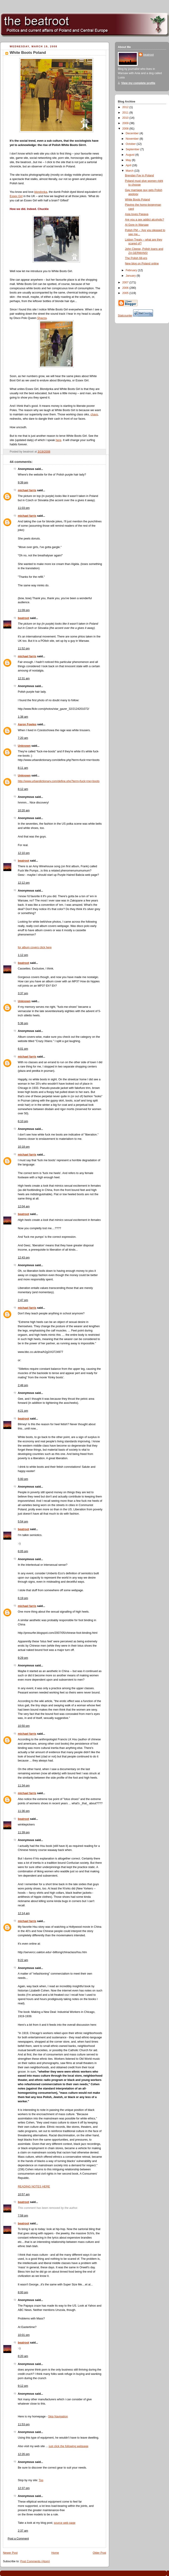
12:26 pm (24, 2454)
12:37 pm (24, 2488)
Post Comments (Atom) (35, 2561)
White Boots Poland (28, 52)
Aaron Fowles (27, 724)
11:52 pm (24, 648)
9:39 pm (23, 482)
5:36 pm (23, 1023)
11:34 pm (24, 1785)
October (131, 144)
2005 (126, 293)
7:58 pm (23, 2215)
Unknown (24, 745)
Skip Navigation (58, 2416)
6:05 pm (23, 1551)
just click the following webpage (68, 2446)
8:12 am (23, 789)
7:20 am (23, 738)
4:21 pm (23, 1410)
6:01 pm (23, 1048)
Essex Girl (16, 196)
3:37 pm (23, 993)
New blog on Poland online (142, 263)
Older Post (99, 2552)
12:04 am (24, 1206)
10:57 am (24, 2194)
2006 (126, 287)
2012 (126, 107)
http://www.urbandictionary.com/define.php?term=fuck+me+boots (58, 781)
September (133, 149)
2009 (126, 123)
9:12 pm (23, 2385)
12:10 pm (24, 853)
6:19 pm (23, 1598)
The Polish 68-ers (136, 258)
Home (55, 2552)
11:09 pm (24, 610)
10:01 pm (24, 2335)
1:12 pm (23, 955)
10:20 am (24, 810)
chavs (94, 414)
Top (41, 2480)
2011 (126, 112)
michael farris (27, 490)
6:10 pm (23, 1121)
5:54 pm (23, 1521)
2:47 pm (23, 1300)
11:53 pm (24, 2424)
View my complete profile (138, 83)
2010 (126, 117)
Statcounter (125, 315)
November (133, 138)
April (129, 165)
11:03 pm (24, 508)
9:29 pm (23, 1657)
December (133, 133)
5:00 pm (23, 1479)
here (58, 440)
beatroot (23, 618)
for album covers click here (35, 947)
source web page (64, 2522)
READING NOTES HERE (34, 2186)
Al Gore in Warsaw (137, 224)
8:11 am (23, 767)
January (131, 275)
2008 (126, 128)
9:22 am (23, 1960)
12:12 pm (24, 882)
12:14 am (24, 1913)
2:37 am (23, 2530)
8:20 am (23, 2356)
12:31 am (24, 678)
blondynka (40, 191)
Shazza (42, 318)
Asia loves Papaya (136, 214)
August (130, 154)
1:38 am (23, 716)
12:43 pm (24, 1257)
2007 (126, 282)
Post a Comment (18, 2538)
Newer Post (10, 2552)
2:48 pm (23, 1385)
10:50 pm (24, 1725)
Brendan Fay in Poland (139, 175)
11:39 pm (24, 1832)
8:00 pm (23, 2292)
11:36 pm (24, 1811)
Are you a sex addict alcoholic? (144, 219)
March (130, 170)
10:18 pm (24, 1146)
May (129, 160)
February (132, 270)
